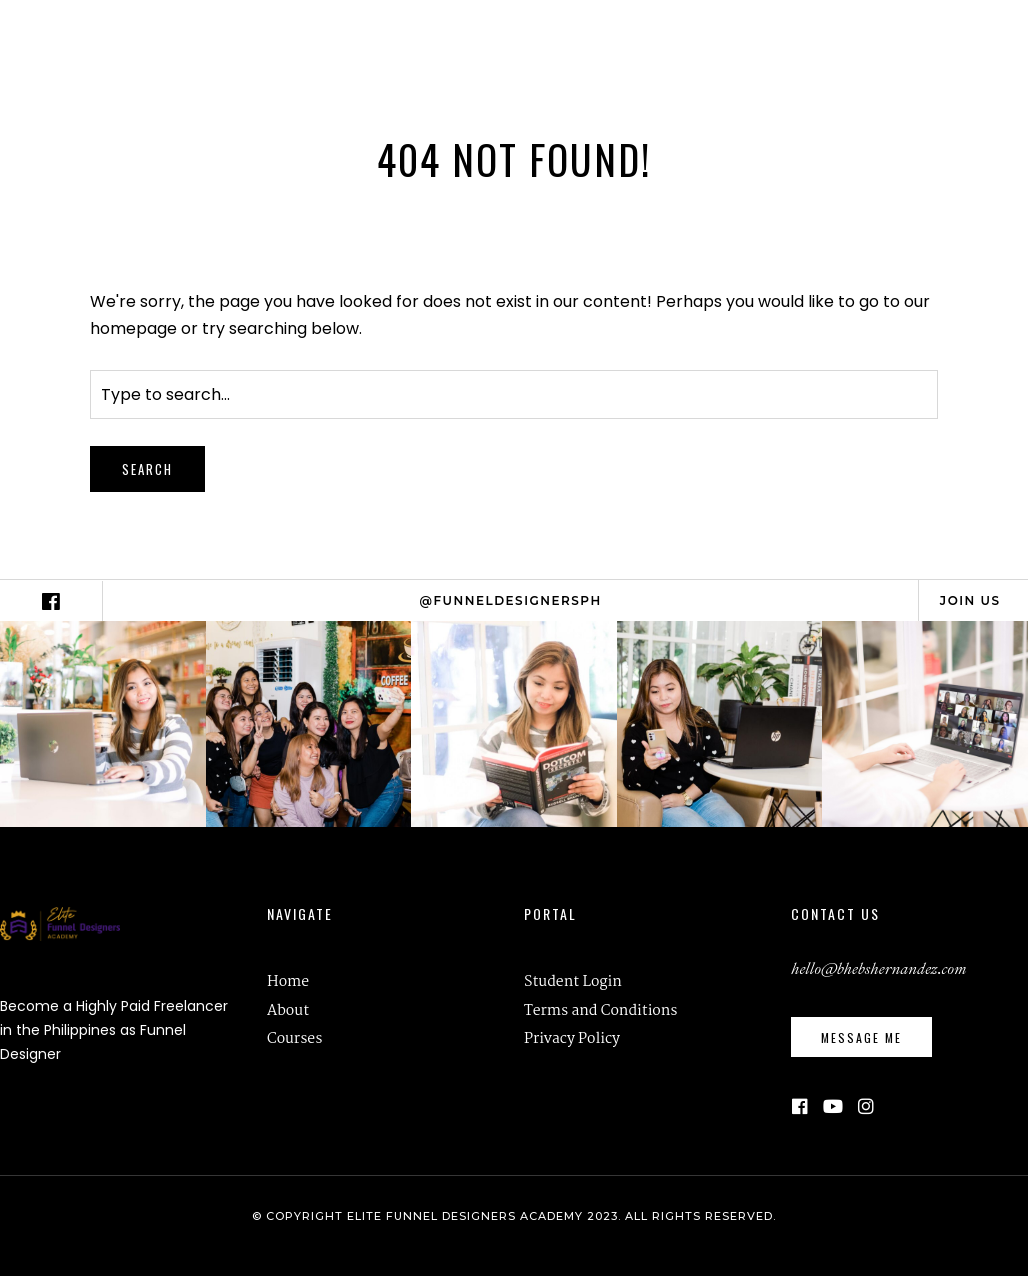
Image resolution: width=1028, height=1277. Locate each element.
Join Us (970, 600)
